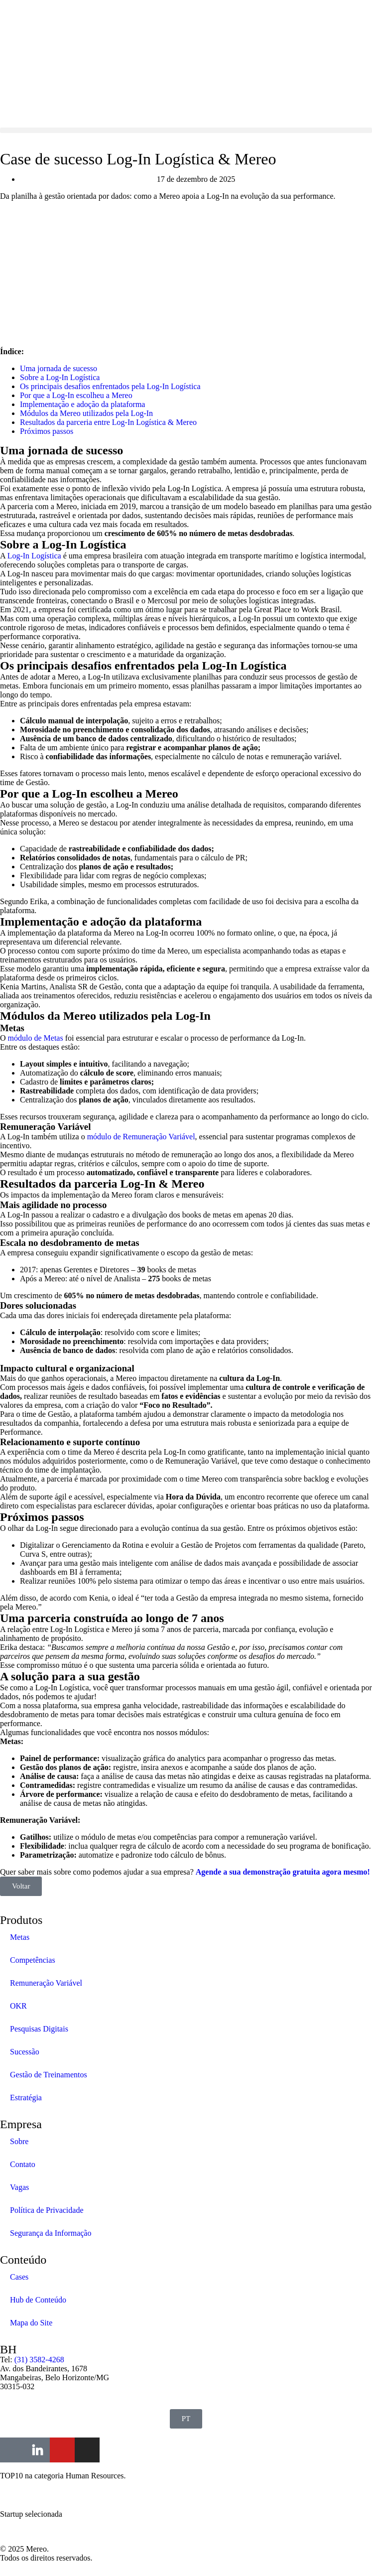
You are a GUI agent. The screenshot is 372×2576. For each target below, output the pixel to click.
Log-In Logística (34, 555)
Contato (22, 2164)
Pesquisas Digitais (39, 2029)
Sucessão (24, 2051)
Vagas (19, 2187)
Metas (19, 1937)
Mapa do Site (31, 2322)
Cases (19, 2277)
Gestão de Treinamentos (48, 2074)
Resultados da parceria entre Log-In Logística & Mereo (108, 422)
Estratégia (26, 2097)
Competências (32, 1960)
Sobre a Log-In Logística (60, 377)
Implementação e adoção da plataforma (82, 404)
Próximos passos (46, 431)
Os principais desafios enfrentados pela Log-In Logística (110, 386)
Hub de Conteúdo (38, 2300)
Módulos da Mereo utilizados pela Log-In (86, 413)
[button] (186, 130)
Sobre (19, 2141)
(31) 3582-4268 (39, 2359)
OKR (18, 2006)
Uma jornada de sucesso (58, 368)
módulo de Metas (35, 1038)
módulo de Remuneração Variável (141, 1136)
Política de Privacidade (47, 2210)
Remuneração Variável (46, 1983)
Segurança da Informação (50, 2233)
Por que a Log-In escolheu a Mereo (76, 395)
